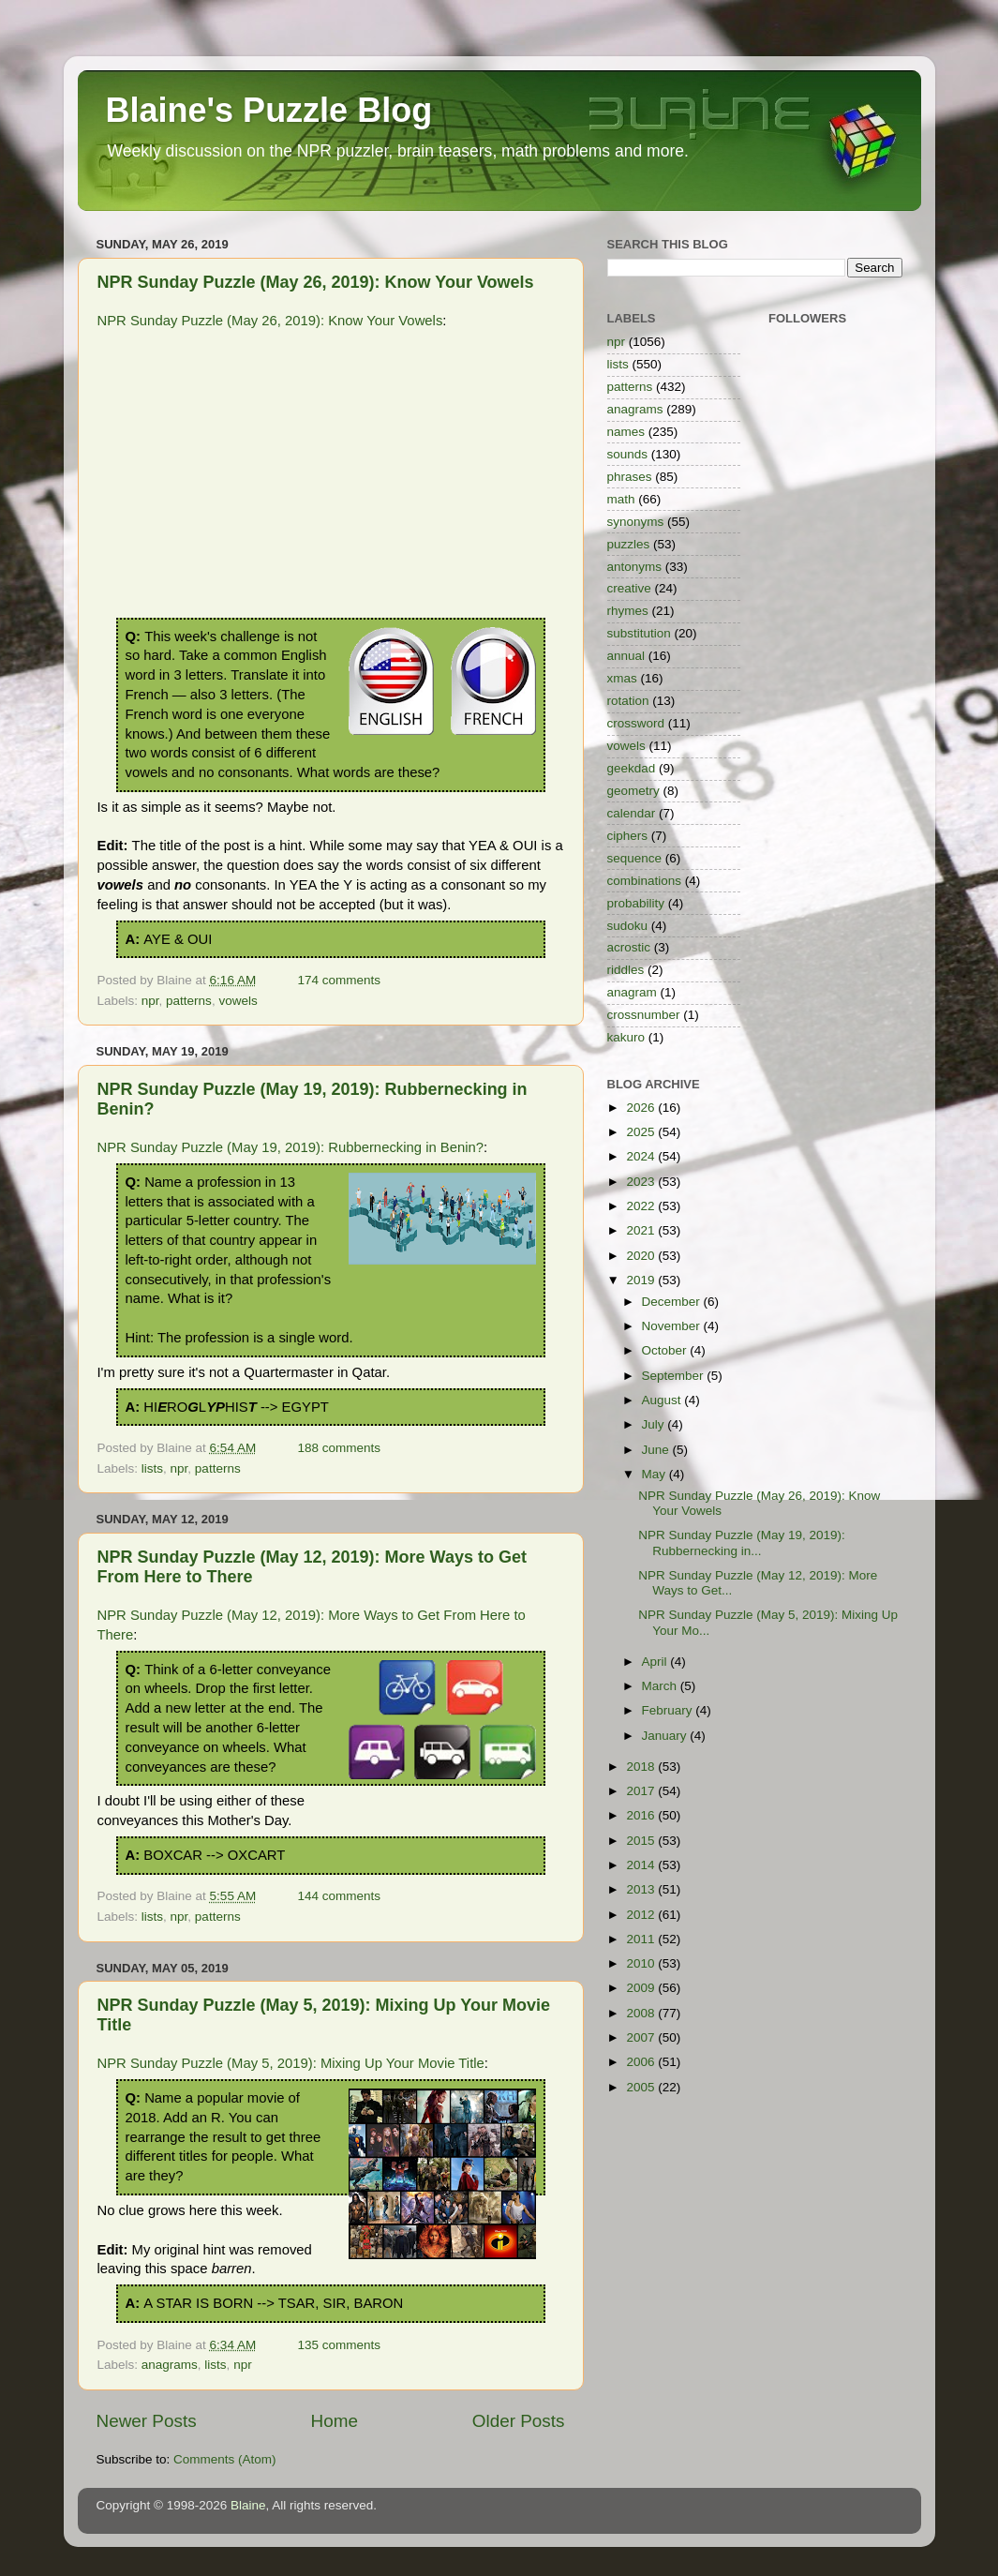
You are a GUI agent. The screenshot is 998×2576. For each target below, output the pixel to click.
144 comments (338, 1896)
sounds (627, 454)
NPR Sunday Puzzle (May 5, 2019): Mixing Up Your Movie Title (290, 2063)
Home (334, 2421)
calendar (631, 813)
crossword (636, 723)
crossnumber (643, 1015)
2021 (642, 1230)
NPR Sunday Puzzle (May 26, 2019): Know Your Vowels (315, 282)
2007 (642, 2037)
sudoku (627, 926)
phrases (629, 477)
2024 (642, 1156)
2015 (642, 1841)
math (621, 499)
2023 (642, 1182)
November (673, 1326)
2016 (642, 1815)
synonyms (635, 522)
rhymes (627, 611)
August (663, 1400)
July (655, 1424)
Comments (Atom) (224, 2459)
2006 (642, 2062)
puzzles (628, 544)
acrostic (629, 947)
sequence (635, 858)
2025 (642, 1132)
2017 (642, 1791)
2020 (642, 1256)
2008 (642, 2013)
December (673, 1302)
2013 (642, 1889)
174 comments (338, 980)
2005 (642, 2087)
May (655, 1474)
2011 (642, 1939)
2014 (642, 1865)
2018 (642, 1767)
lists (152, 1468)
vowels (237, 1001)
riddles (626, 970)
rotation (628, 701)
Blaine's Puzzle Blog (269, 110)
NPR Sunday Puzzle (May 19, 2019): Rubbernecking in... (741, 1542)
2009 (642, 1988)
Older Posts (518, 2421)
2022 (642, 1206)
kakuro (626, 1037)
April (656, 1662)
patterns (189, 1001)
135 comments (338, 2345)
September (675, 1376)
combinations (644, 881)
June (657, 1450)
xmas (622, 678)
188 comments (338, 1448)
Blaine (248, 2505)
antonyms (635, 567)
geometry (633, 791)
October (666, 1350)
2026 (642, 1108)
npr (150, 1001)
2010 (642, 1963)
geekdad (631, 768)
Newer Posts (147, 2421)
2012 (642, 1915)
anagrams (170, 2365)
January (666, 1736)
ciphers (627, 836)
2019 (642, 1280)
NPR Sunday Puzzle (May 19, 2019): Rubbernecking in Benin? (290, 1147)
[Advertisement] (330, 477)
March (661, 1686)
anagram (632, 992)
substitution (639, 633)
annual (626, 656)
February (669, 1710)
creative (629, 588)
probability (636, 903)
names (626, 432)
